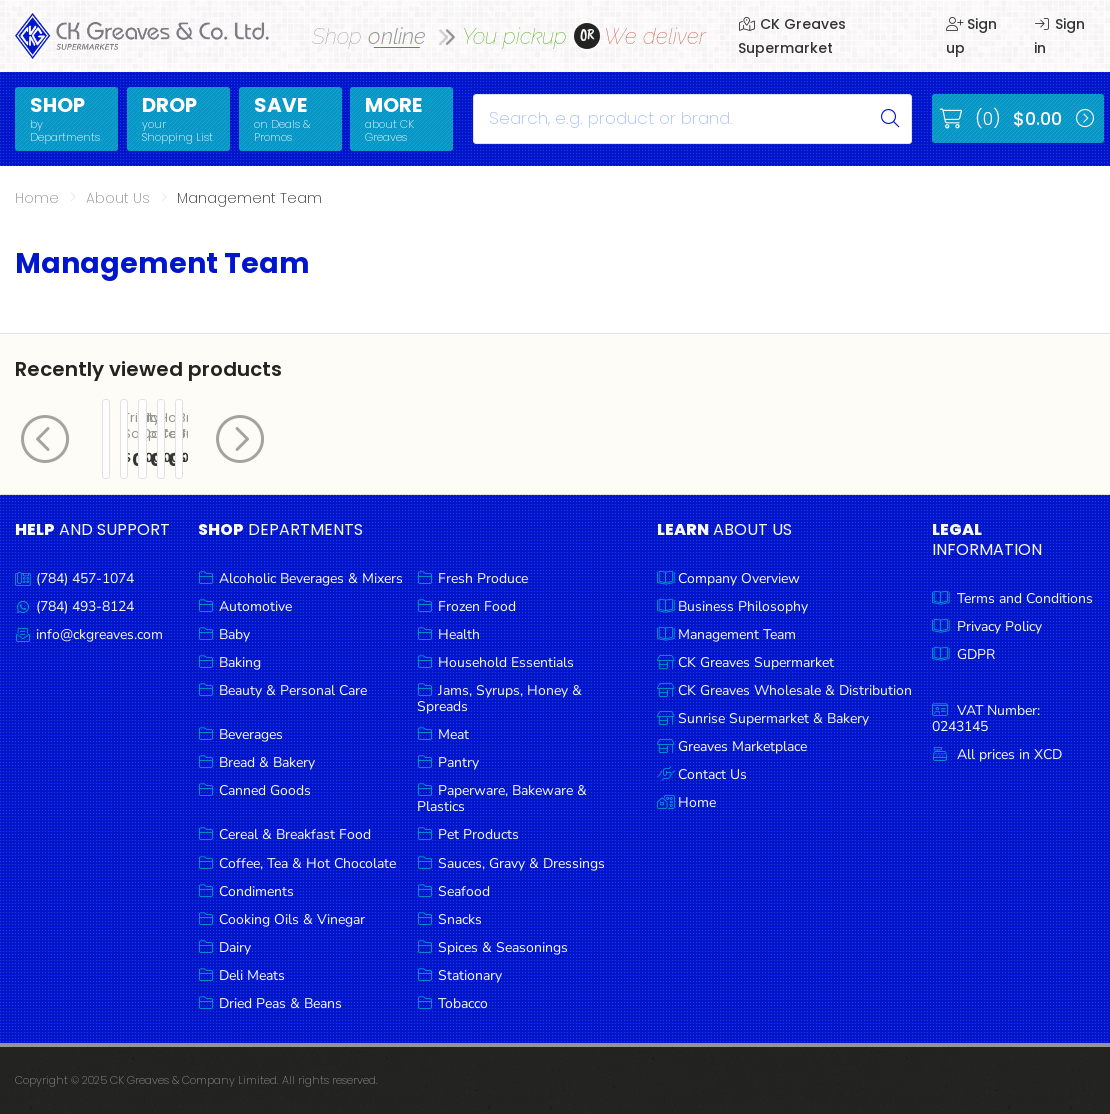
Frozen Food (477, 606)
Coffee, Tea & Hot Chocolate (307, 863)
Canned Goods (265, 790)
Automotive (255, 606)
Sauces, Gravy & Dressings (521, 863)
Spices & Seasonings (503, 947)
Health (459, 634)
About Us (118, 198)
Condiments (256, 891)
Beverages (251, 734)
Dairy (235, 947)
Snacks (460, 919)
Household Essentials (506, 662)
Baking (240, 662)
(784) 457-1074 (85, 578)
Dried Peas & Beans (280, 1003)
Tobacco (463, 1003)
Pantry (458, 762)
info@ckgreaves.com (99, 634)
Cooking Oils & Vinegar (292, 919)
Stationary (470, 975)
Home (37, 198)
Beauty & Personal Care (293, 690)
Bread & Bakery (267, 762)
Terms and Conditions (1025, 598)
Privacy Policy (999, 626)
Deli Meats (252, 975)
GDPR (976, 654)
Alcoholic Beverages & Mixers (311, 578)
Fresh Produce (483, 578)
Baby (234, 634)
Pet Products (478, 834)
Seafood (464, 891)
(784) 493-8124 (85, 606)
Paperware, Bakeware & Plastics (502, 798)
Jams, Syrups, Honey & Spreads (499, 698)
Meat (453, 734)
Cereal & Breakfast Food (295, 834)
